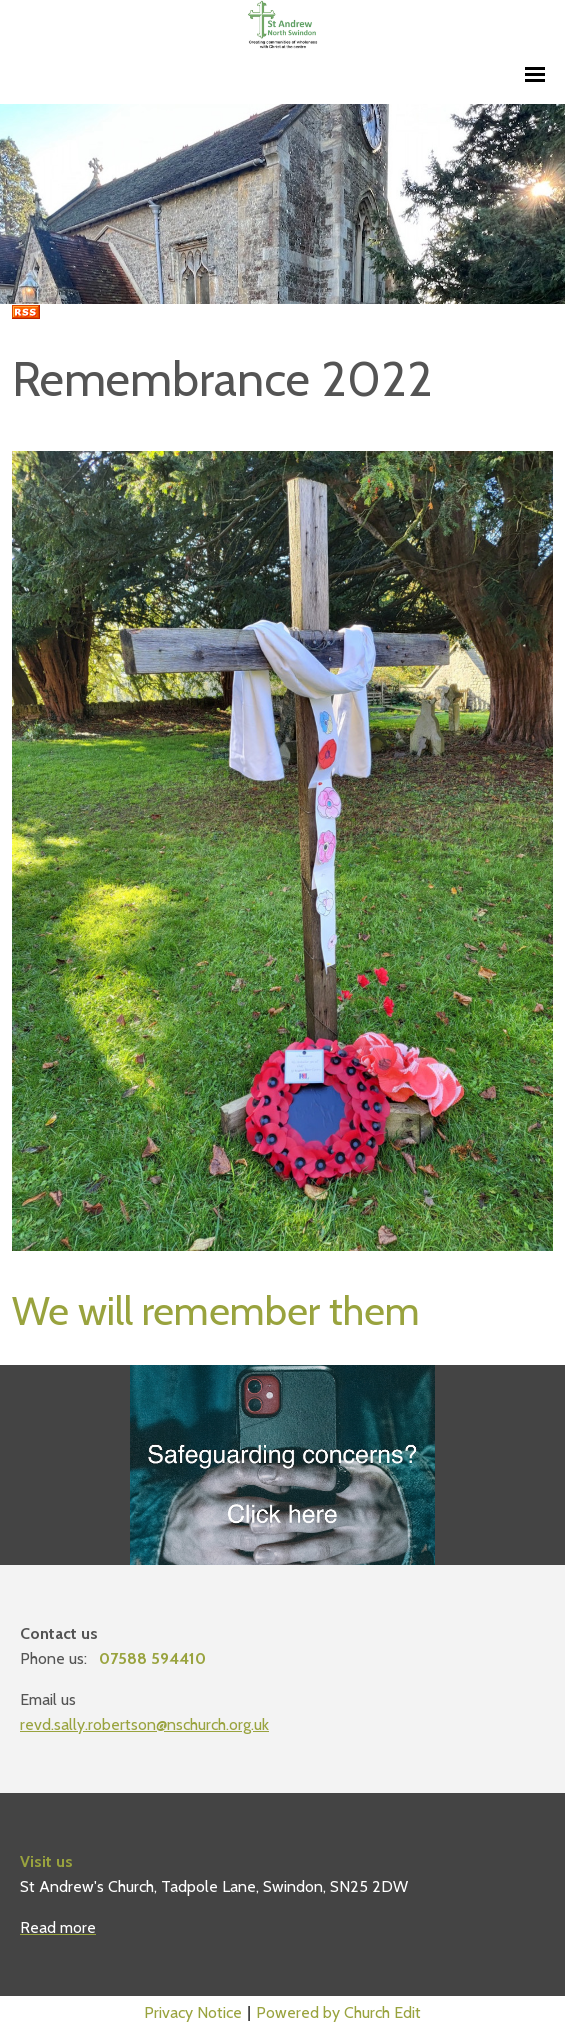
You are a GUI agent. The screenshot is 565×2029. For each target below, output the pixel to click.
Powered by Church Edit (338, 2012)
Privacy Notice (193, 2012)
